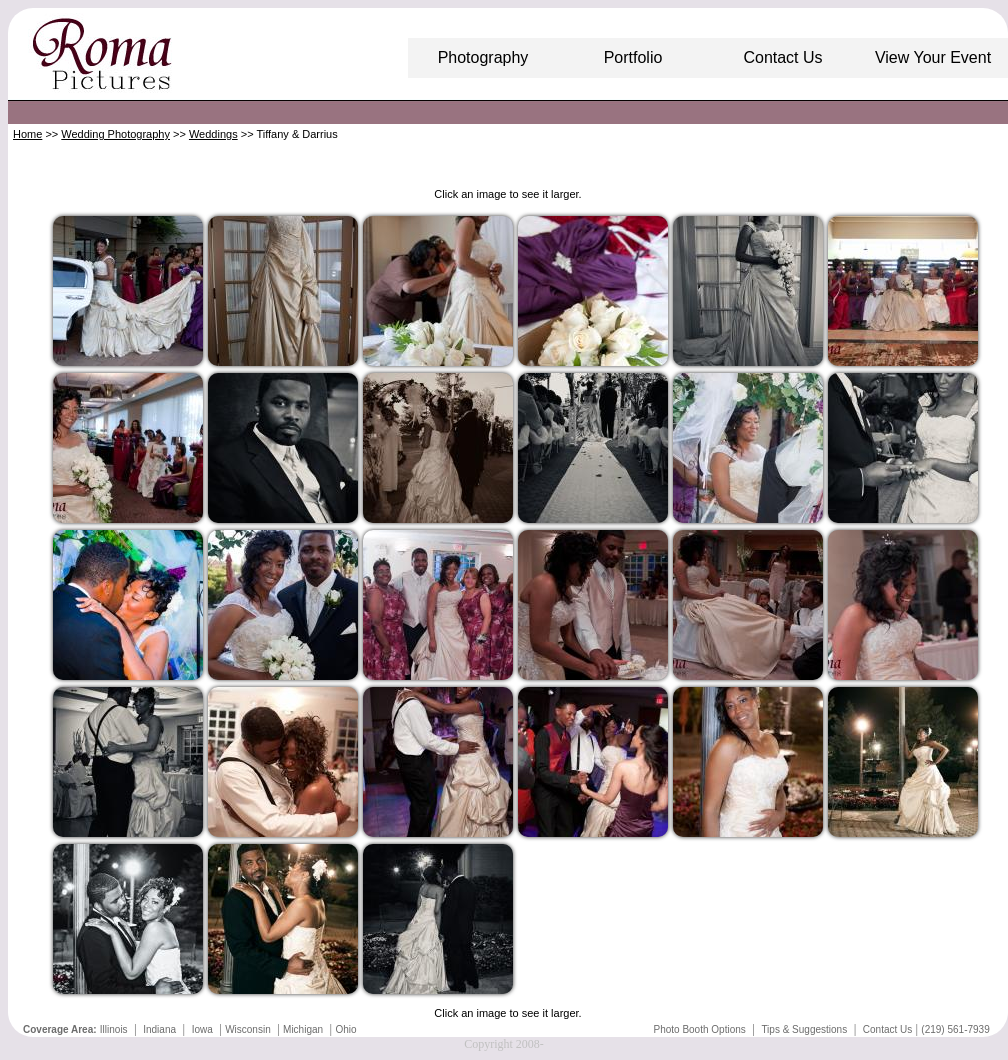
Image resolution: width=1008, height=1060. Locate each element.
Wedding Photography (115, 134)
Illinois (114, 1029)
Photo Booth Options (699, 1029)
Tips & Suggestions (804, 1029)
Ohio (345, 1029)
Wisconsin (248, 1029)
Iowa (202, 1029)
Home (27, 134)
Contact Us (887, 1029)
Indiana (159, 1029)
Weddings (213, 134)
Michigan (303, 1029)
